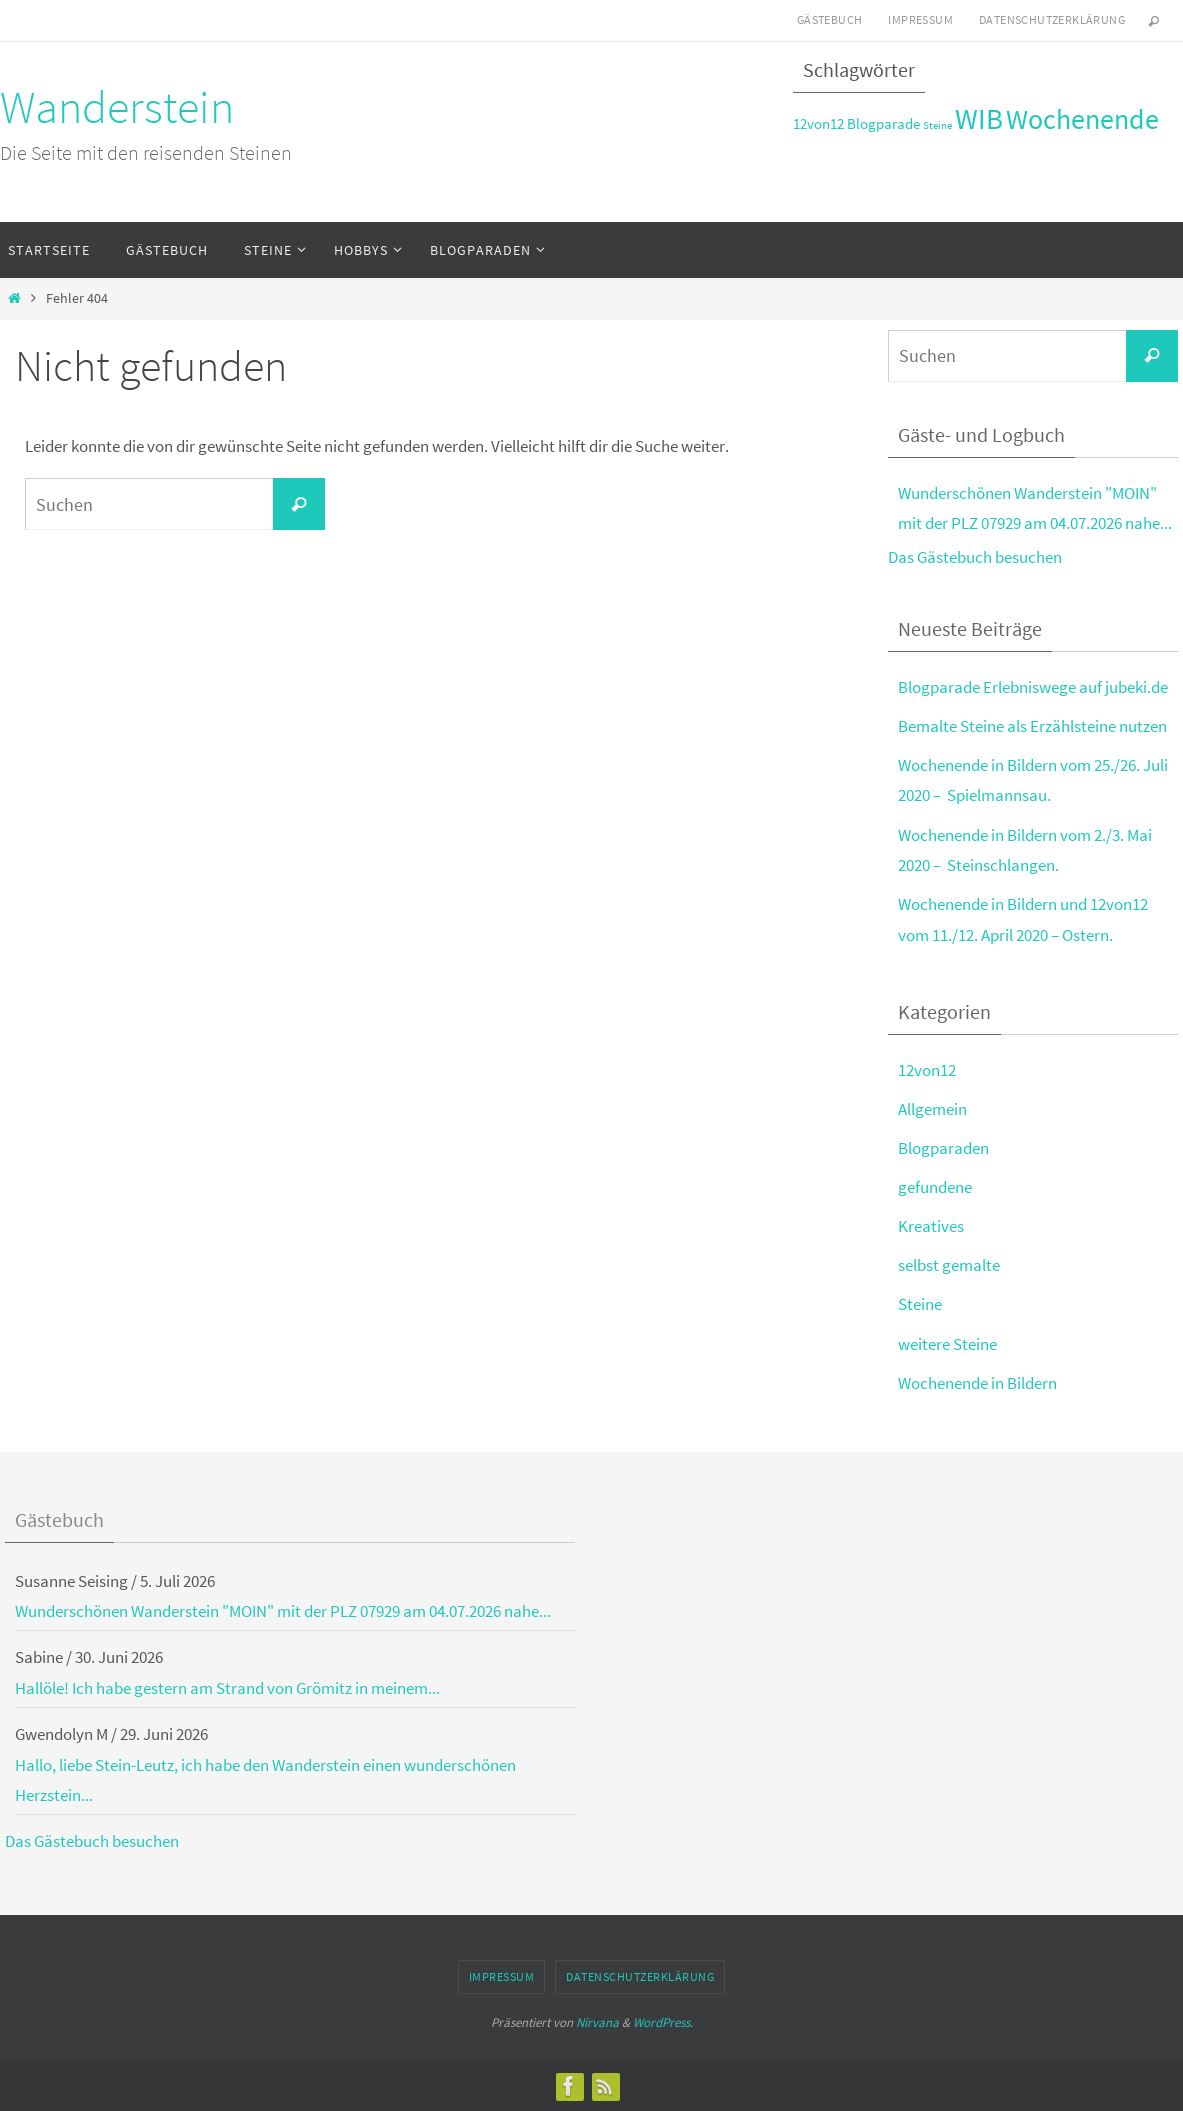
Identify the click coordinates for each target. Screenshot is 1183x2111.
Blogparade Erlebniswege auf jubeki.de (1033, 687)
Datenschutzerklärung (1052, 19)
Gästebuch (830, 19)
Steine (920, 1304)
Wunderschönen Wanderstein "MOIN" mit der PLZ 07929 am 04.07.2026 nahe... (283, 1611)
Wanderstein (117, 107)
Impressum (920, 19)
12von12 (927, 1070)
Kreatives (931, 1226)
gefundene (935, 1187)
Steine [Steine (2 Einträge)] (937, 125)
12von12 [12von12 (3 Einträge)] (818, 123)
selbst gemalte (949, 1265)
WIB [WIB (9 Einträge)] (979, 118)
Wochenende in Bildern (977, 1383)
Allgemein (932, 1109)
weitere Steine (947, 1344)
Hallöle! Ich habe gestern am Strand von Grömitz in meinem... (227, 1688)
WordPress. (663, 2022)
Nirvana (597, 2022)
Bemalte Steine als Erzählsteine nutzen (1032, 726)
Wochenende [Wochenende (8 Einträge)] (1082, 119)
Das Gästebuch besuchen (975, 557)
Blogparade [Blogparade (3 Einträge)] (883, 123)
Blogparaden (943, 1148)
